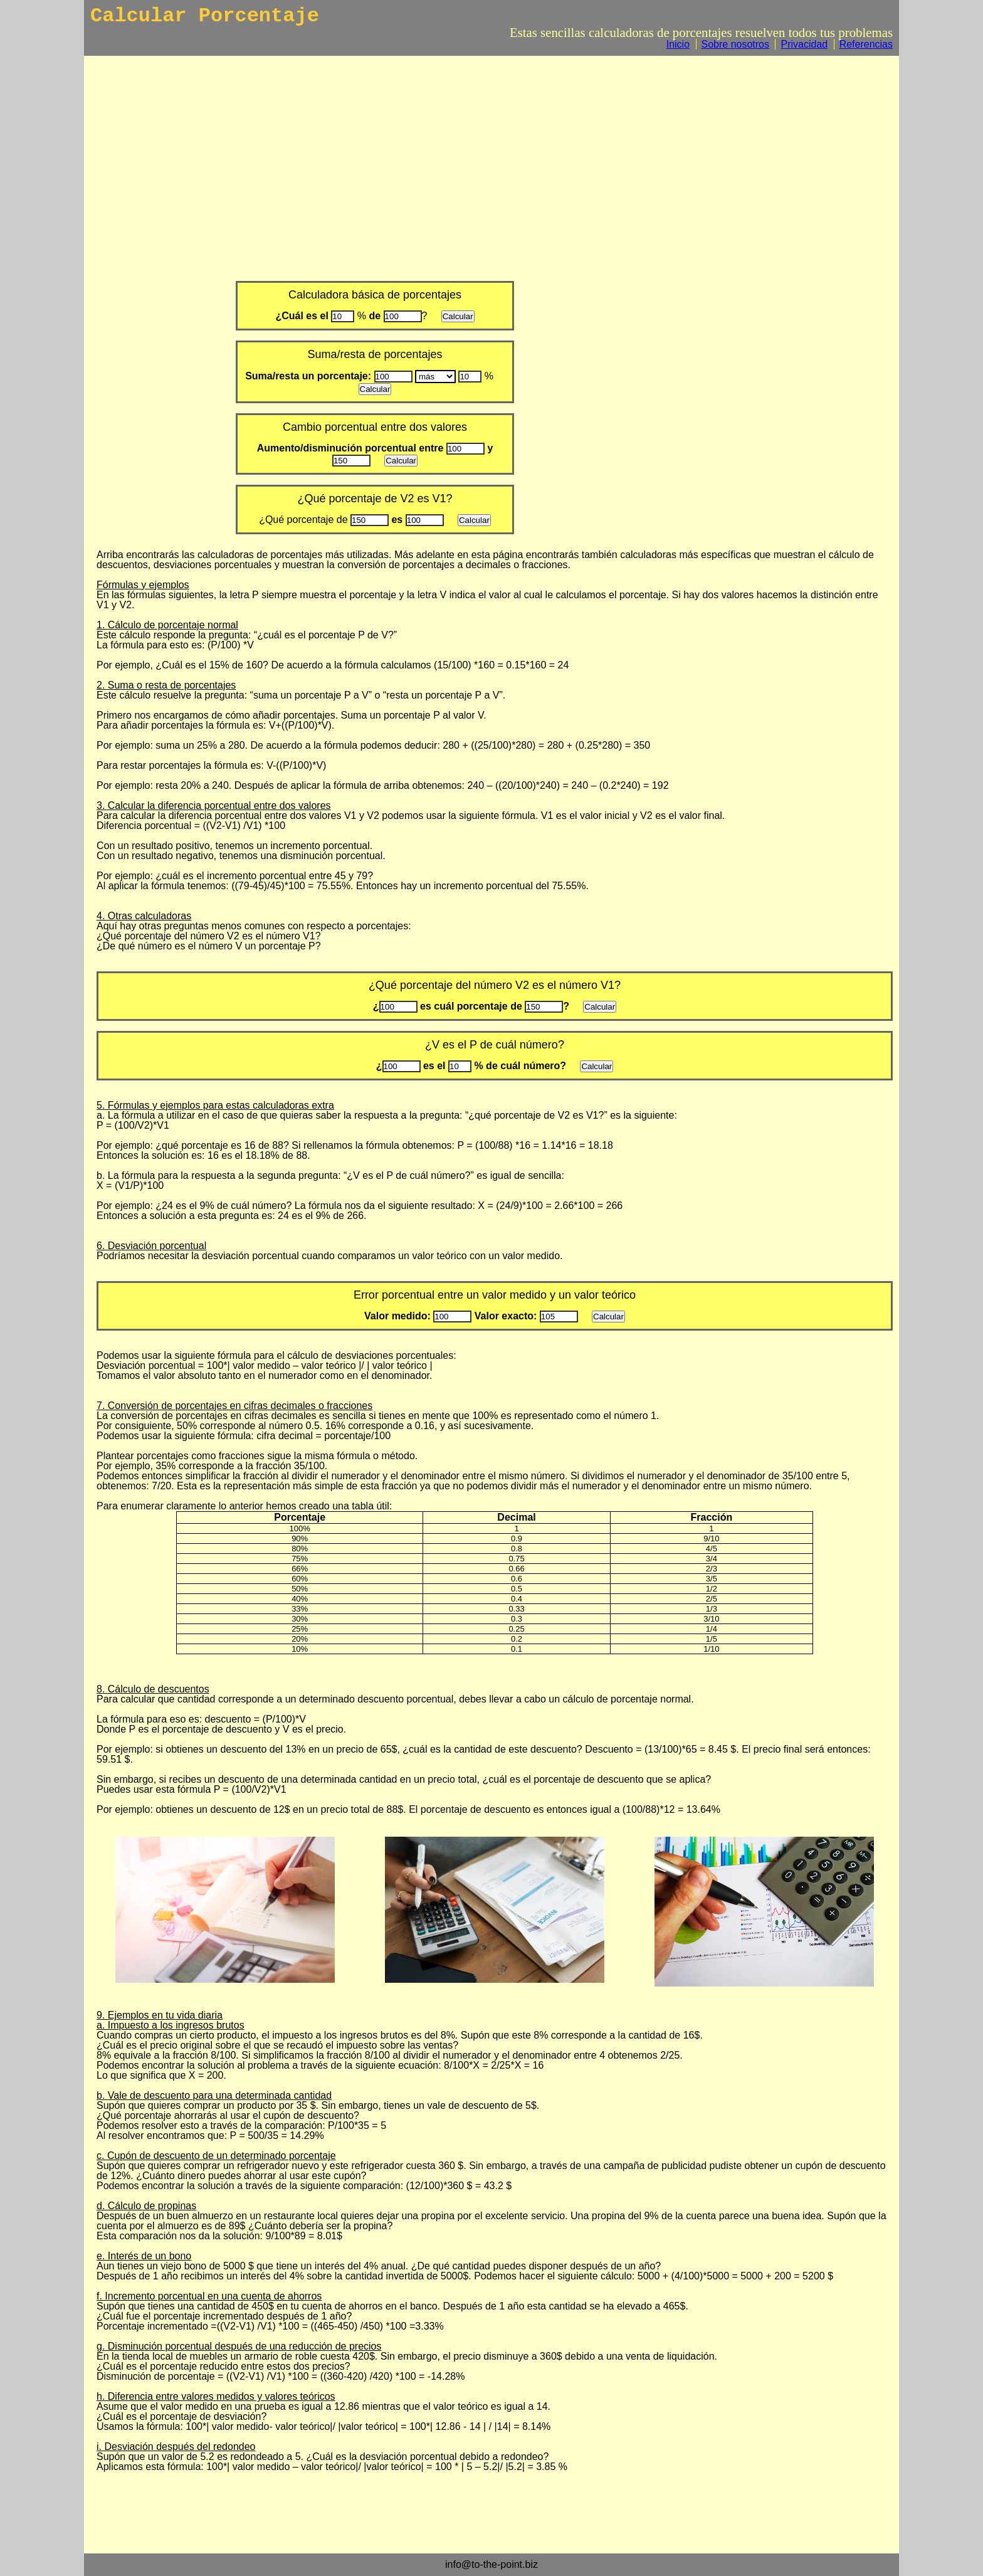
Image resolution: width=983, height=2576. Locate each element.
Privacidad (804, 44)
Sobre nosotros (736, 44)
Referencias (866, 44)
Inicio (678, 44)
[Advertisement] (494, 166)
